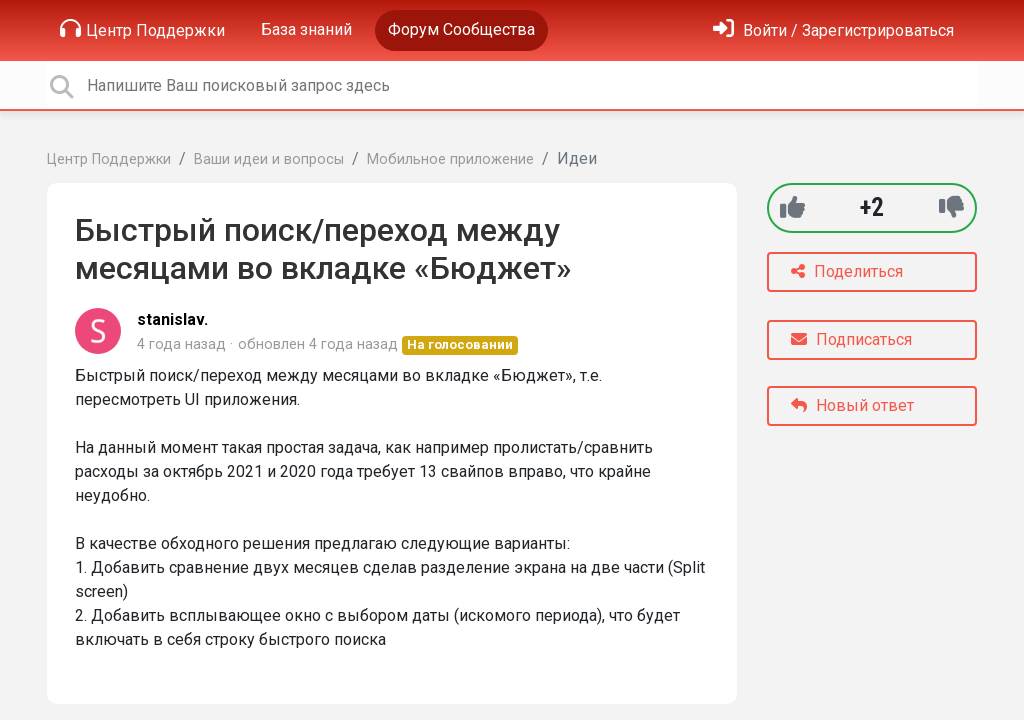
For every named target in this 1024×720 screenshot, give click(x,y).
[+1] (792, 207)
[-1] (951, 207)
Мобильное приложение (450, 159)
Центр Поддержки (142, 29)
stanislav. (172, 319)
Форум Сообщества (461, 29)
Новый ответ (852, 405)
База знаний (306, 29)
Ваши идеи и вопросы (269, 159)
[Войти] (833, 30)
